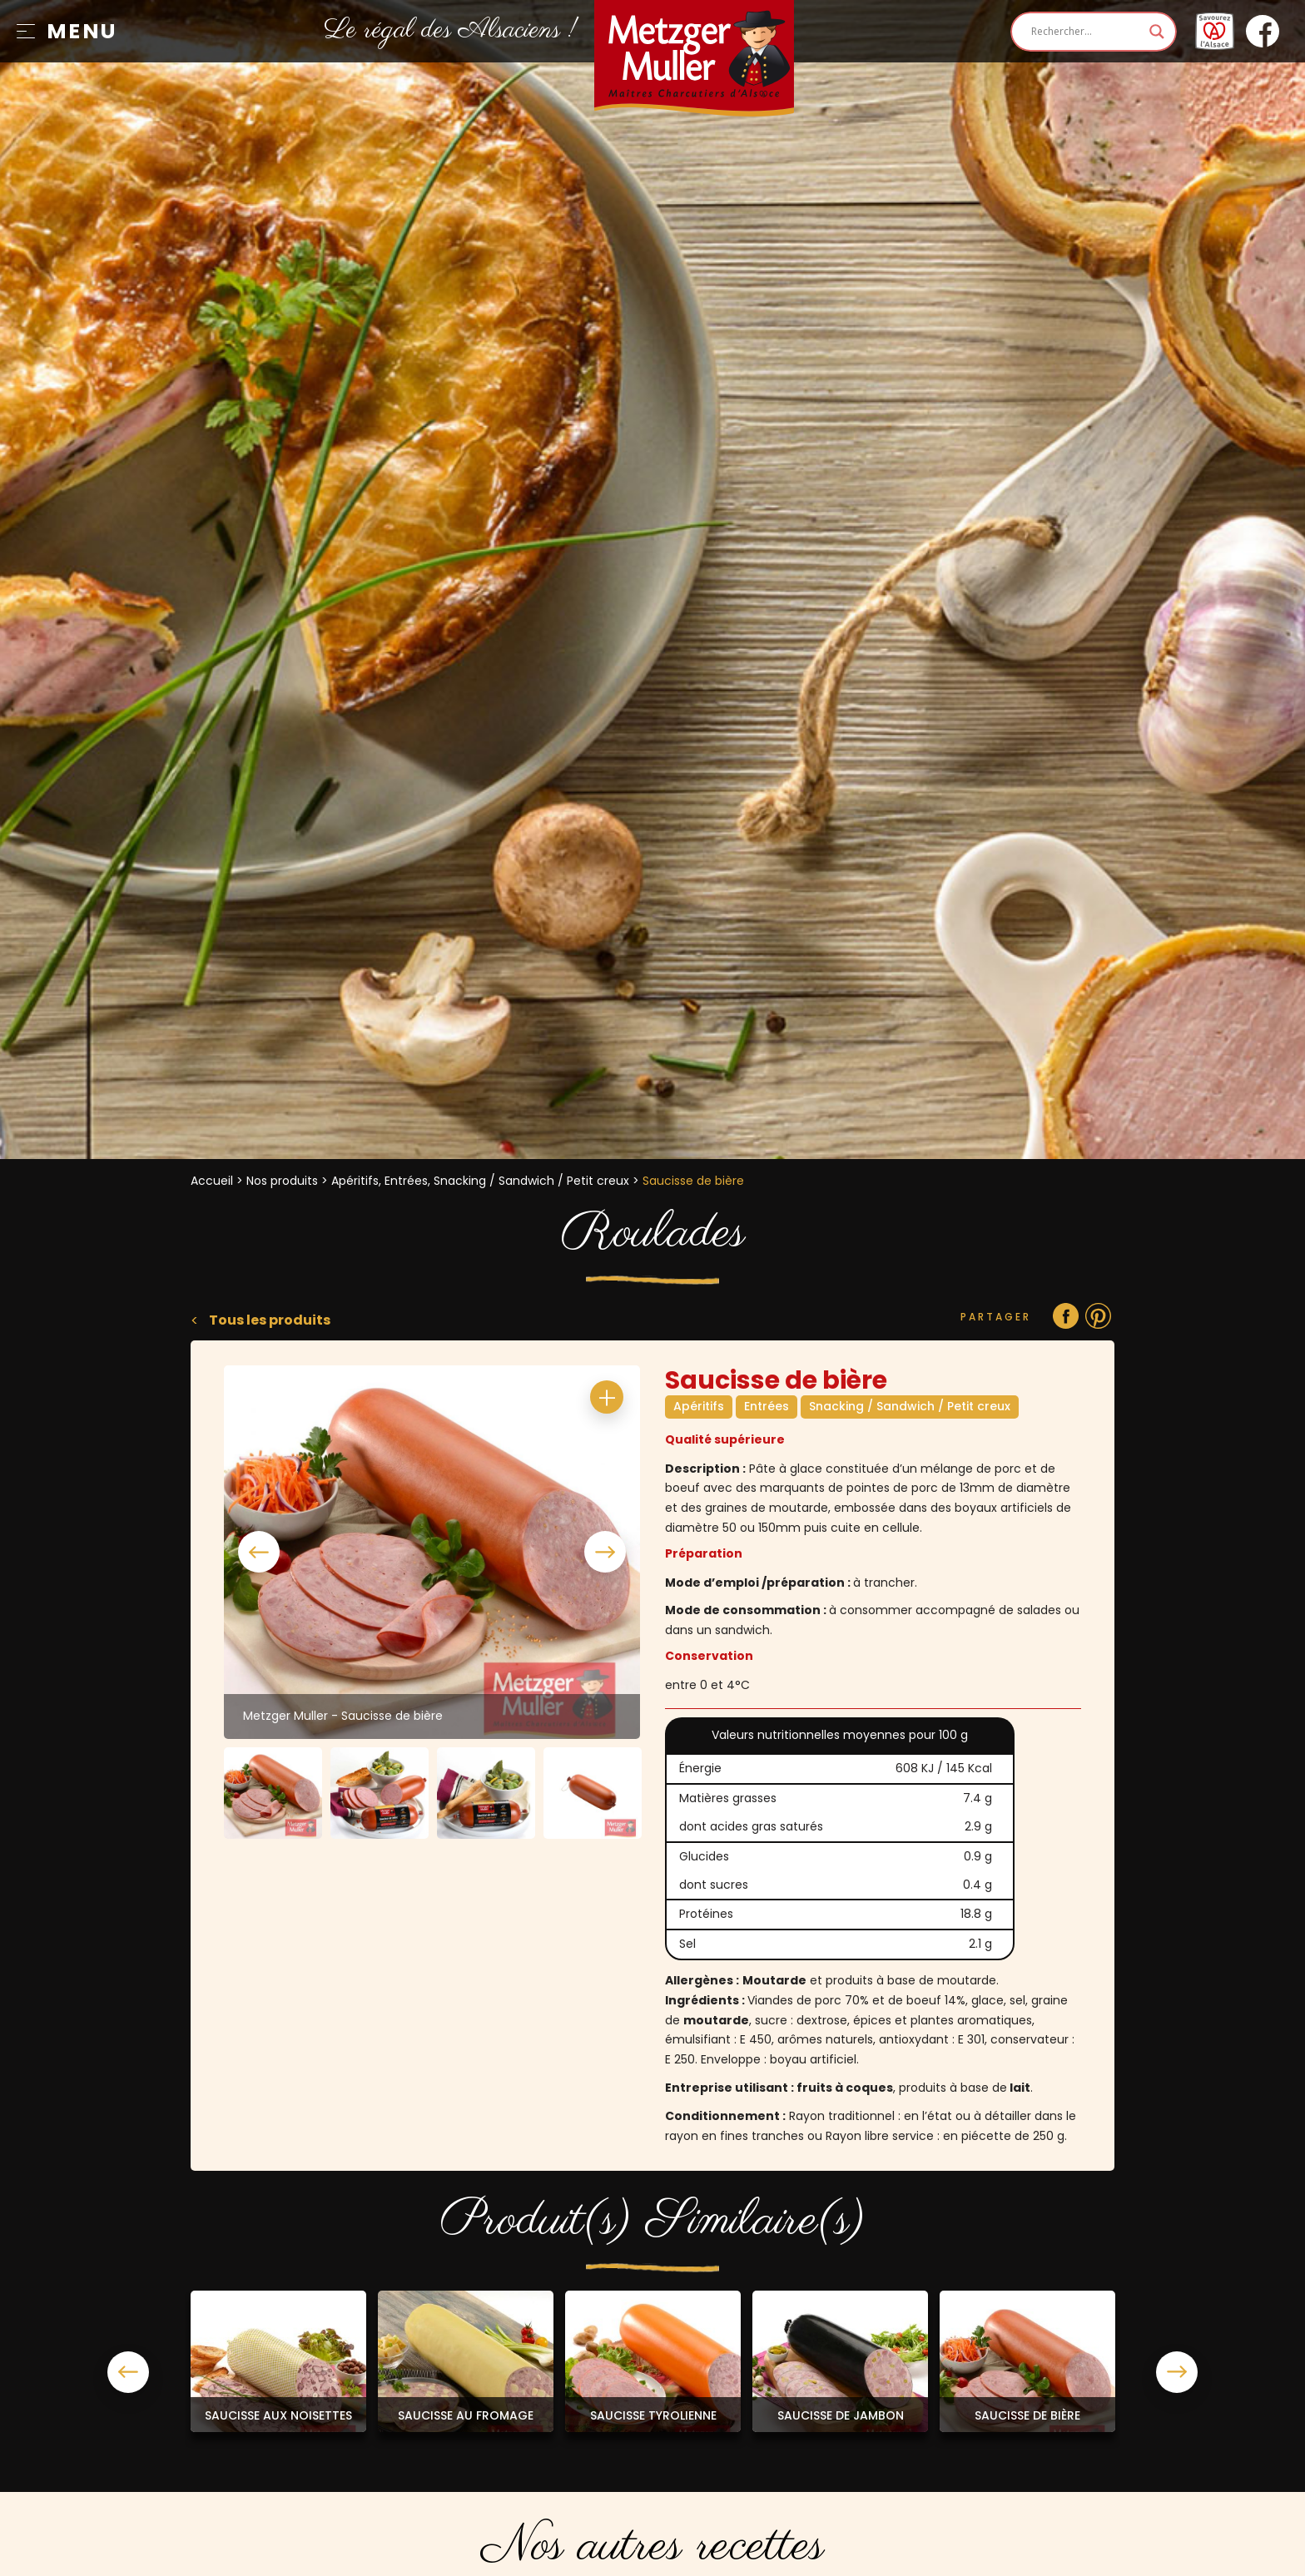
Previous (259, 1552)
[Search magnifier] (1157, 31)
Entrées (766, 1406)
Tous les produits (268, 1320)
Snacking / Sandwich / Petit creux (909, 1406)
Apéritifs (698, 1406)
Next (605, 1552)
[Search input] (1086, 31)
